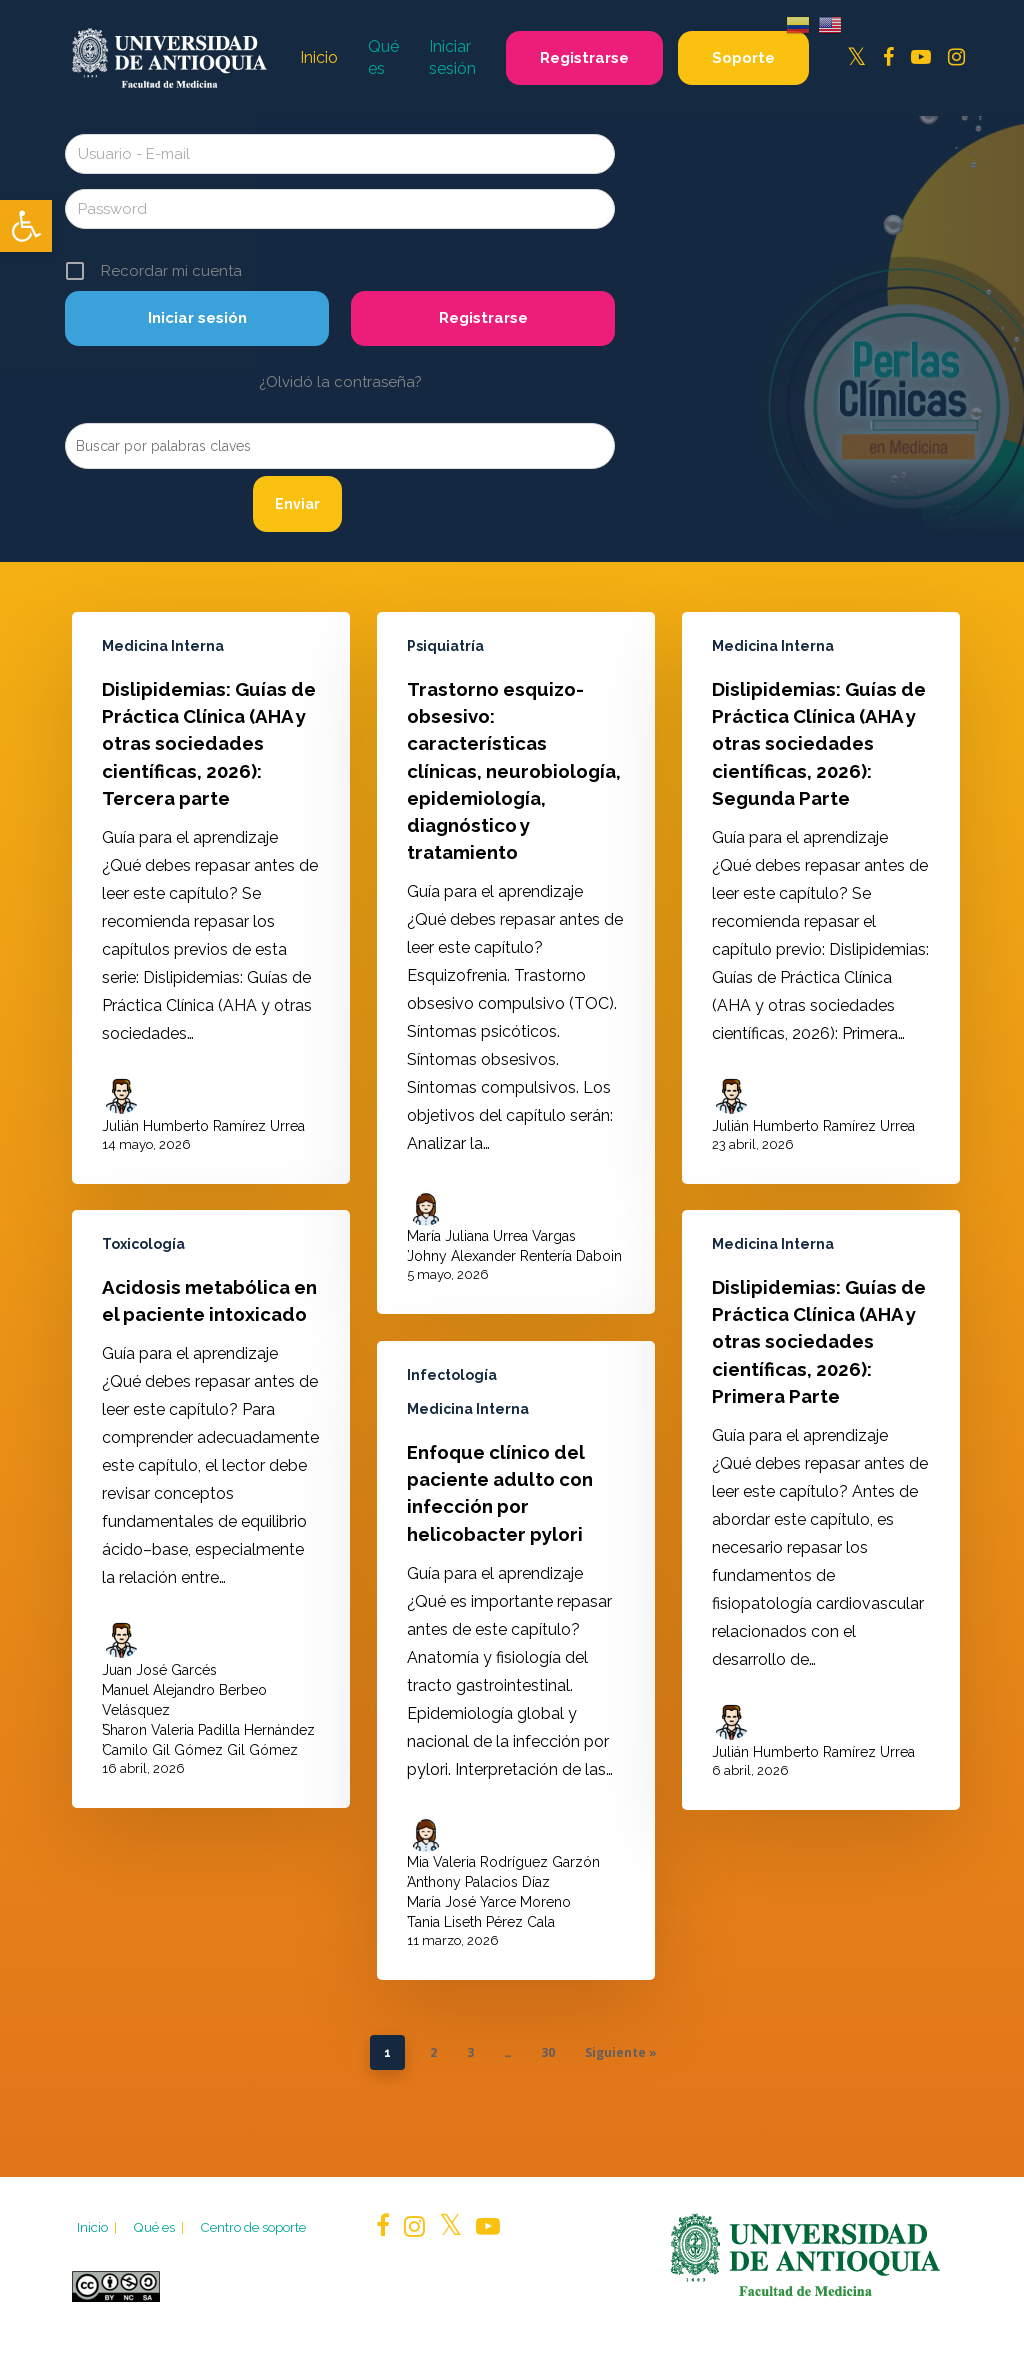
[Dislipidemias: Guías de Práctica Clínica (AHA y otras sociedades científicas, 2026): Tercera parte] (211, 898)
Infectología (452, 1438)
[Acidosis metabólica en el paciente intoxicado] (211, 1527)
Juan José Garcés (159, 1688)
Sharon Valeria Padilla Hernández (208, 1748)
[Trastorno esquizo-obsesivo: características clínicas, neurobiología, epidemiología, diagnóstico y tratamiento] (516, 963)
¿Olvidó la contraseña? (340, 382)
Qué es (160, 2227)
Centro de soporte (253, 2227)
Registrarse (483, 318)
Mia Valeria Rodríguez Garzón (503, 1925)
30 (548, 2052)
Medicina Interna (163, 646)
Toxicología (143, 1262)
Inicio (98, 2227)
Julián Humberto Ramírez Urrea (203, 1126)
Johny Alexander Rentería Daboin (514, 1256)
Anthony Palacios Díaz (478, 1945)
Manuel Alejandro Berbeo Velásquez (184, 1718)
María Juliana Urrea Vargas (491, 1236)
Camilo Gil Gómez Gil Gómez (200, 1768)
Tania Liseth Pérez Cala (481, 1985)
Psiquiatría (445, 646)
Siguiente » (621, 2052)
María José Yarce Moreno (489, 1965)
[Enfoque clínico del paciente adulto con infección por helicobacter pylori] (516, 1723)
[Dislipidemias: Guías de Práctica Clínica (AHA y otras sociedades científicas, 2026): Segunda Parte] (821, 898)
